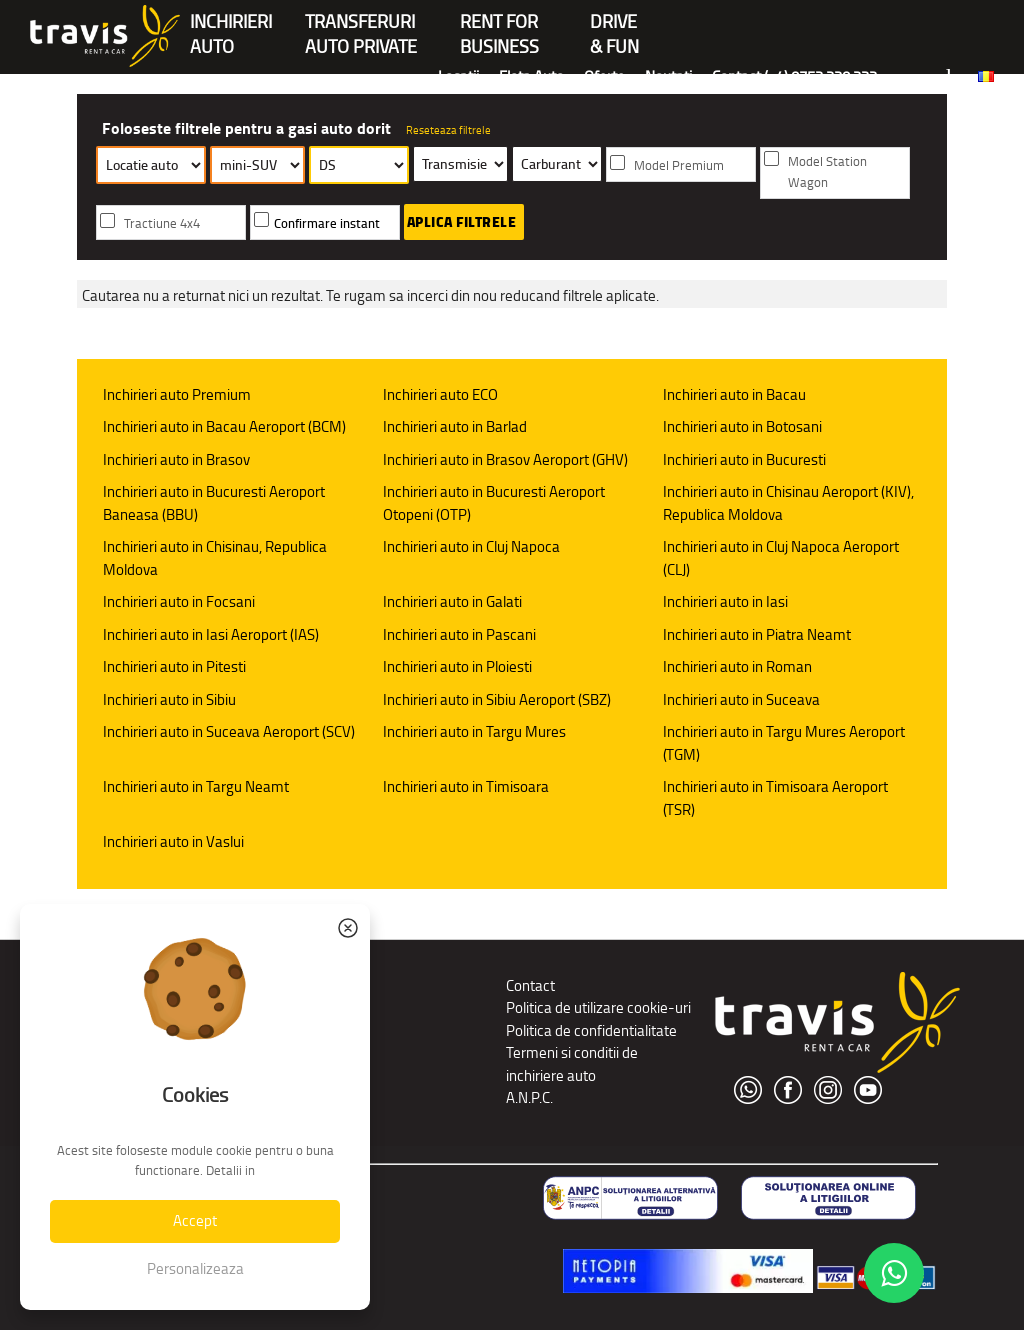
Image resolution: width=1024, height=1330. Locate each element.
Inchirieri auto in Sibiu (169, 699)
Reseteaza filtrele (448, 130)
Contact (530, 985)
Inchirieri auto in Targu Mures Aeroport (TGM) (784, 743)
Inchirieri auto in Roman (737, 666)
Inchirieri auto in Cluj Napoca (471, 546)
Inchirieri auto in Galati (452, 601)
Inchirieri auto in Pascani (459, 634)
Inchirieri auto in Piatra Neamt (757, 634)
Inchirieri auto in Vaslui (173, 841)
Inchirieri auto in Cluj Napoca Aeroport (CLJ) (781, 558)
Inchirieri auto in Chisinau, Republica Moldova (215, 558)
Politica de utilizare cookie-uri (598, 1007)
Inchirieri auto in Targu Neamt (196, 786)
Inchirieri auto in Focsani (179, 601)
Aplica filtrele (462, 222)
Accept (195, 1220)
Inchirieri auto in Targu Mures (474, 731)
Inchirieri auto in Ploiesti (457, 666)
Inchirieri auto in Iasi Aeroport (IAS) (211, 634)
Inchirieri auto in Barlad (455, 426)
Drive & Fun (614, 23)
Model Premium (679, 165)
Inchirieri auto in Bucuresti (744, 459)
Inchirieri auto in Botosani (742, 426)
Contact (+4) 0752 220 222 (794, 76)
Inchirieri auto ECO (440, 394)
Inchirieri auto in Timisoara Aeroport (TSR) (775, 798)
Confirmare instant (327, 223)
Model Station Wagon (827, 172)
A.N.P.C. (529, 1097)
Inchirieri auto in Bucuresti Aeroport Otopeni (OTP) (494, 503)
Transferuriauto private (361, 23)
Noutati (668, 76)
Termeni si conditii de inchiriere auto (572, 1064)
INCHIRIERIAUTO (231, 23)
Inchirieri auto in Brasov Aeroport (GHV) (505, 459)
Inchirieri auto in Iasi (725, 601)
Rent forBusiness (499, 23)
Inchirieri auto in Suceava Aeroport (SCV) (229, 731)
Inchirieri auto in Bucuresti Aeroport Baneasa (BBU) (214, 503)
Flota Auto (531, 76)
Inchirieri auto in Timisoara (466, 786)
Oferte (604, 76)
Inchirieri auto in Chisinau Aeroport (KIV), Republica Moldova (788, 503)
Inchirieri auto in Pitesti (174, 666)
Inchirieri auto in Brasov (176, 459)
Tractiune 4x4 (162, 223)
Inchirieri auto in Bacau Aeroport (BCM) (224, 426)
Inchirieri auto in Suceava (741, 699)
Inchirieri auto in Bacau (734, 394)
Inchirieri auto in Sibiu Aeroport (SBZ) (497, 699)
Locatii (458, 76)
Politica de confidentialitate (591, 1030)
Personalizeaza (195, 1268)
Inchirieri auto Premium (177, 394)
